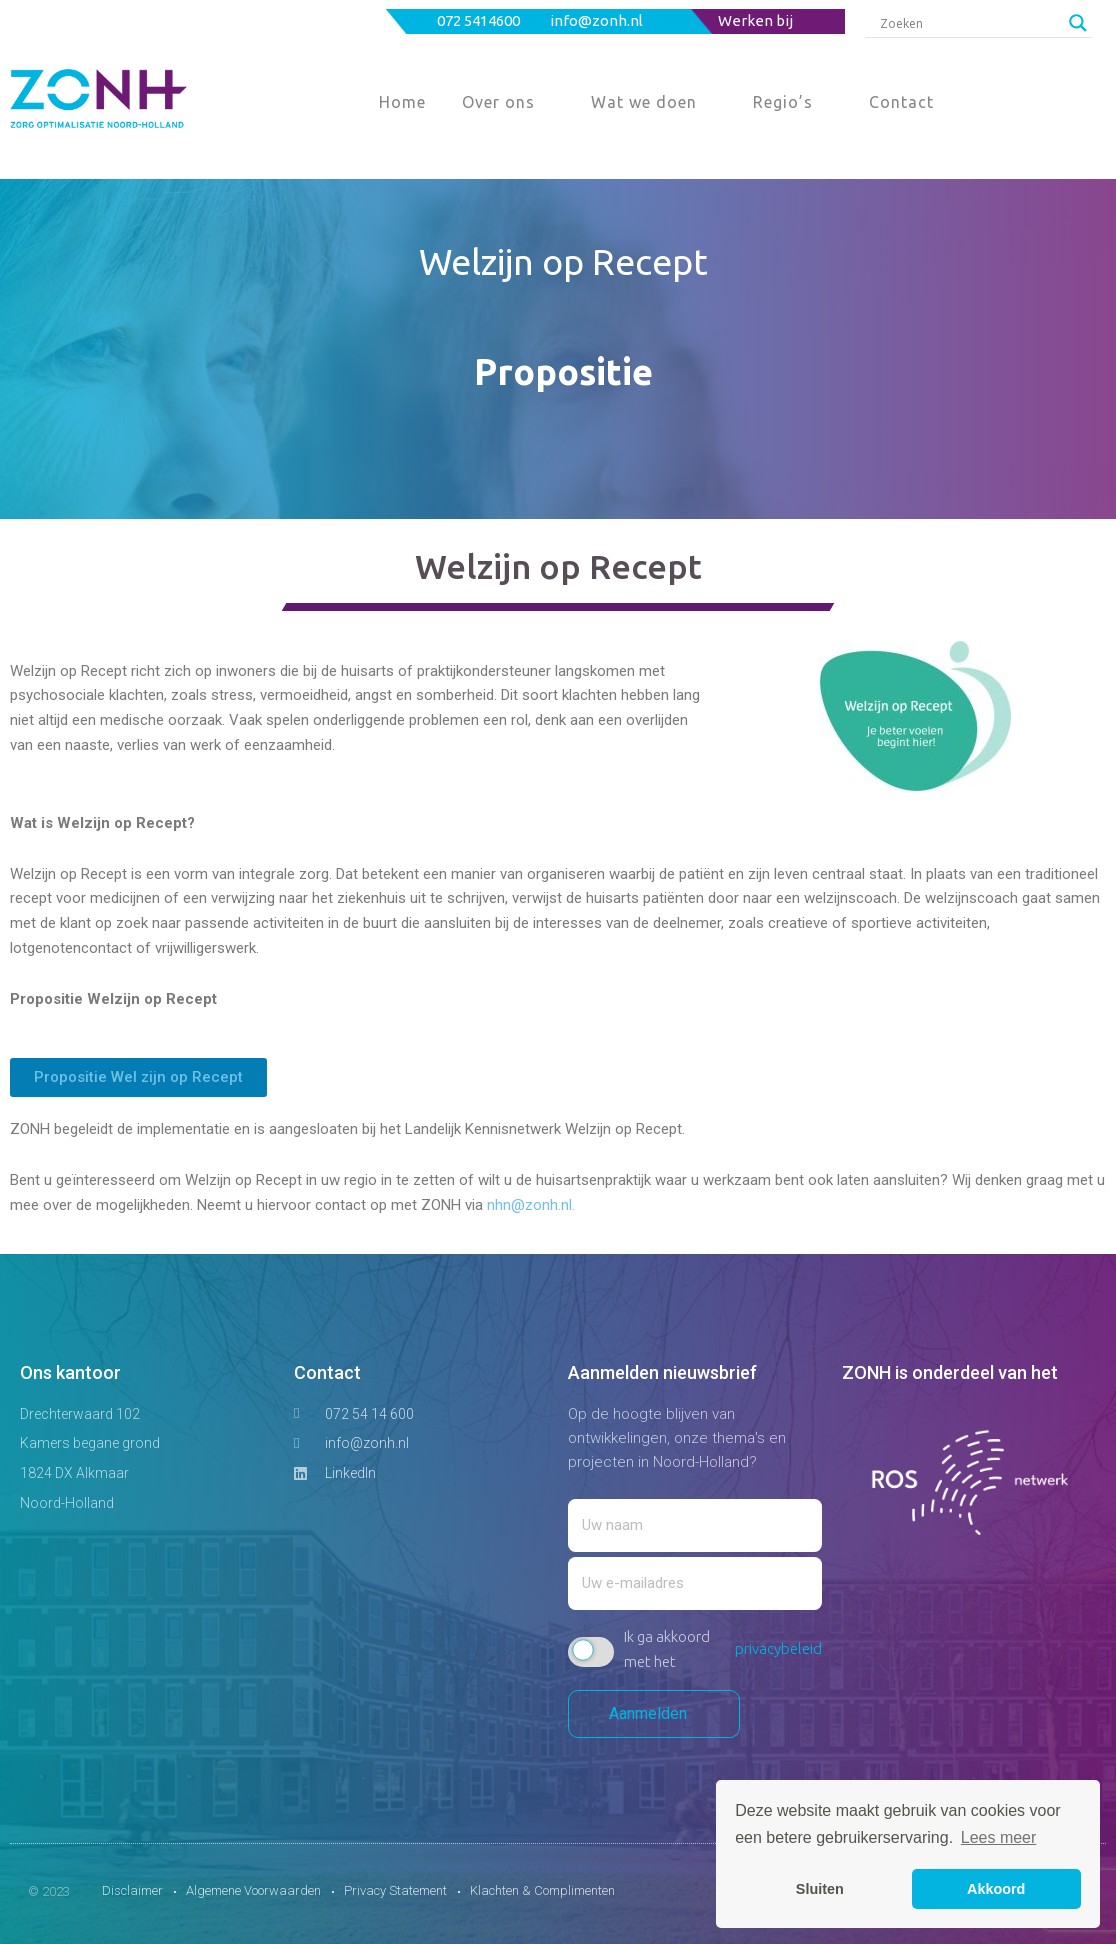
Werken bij (755, 20)
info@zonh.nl (598, 20)
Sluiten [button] (820, 1889)
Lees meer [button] (999, 1837)
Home (402, 102)
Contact (901, 102)
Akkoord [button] (996, 1889)
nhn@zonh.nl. (531, 1205)
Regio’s (783, 102)
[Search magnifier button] (1078, 23)
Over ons (498, 102)
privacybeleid (778, 1648)
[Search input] (969, 23)
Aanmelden (654, 1713)
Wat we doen (644, 102)
